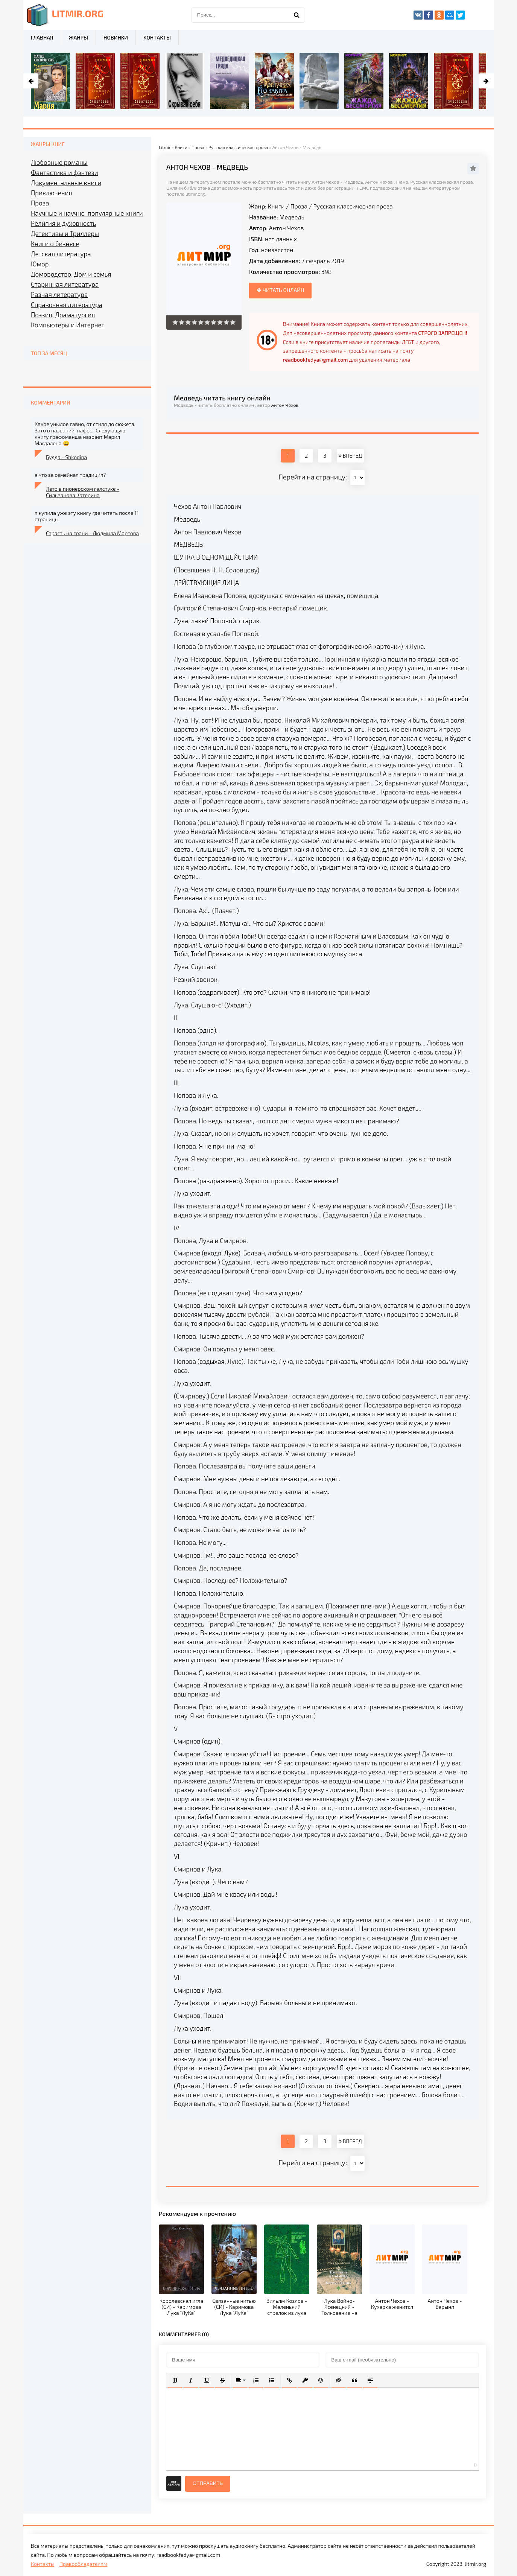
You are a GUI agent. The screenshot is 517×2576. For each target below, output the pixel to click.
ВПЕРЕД (350, 455)
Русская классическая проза (352, 206)
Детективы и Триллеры (65, 233)
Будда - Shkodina (66, 457)
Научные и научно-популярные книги (87, 213)
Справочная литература (66, 304)
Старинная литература (65, 284)
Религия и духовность (63, 223)
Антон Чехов (286, 227)
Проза (298, 206)
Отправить (208, 2483)
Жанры (78, 37)
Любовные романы (59, 162)
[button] (175, 2380)
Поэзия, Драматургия (63, 314)
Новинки (115, 37)
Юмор (40, 264)
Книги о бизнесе (55, 243)
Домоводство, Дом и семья (71, 274)
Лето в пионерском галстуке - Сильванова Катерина (82, 491)
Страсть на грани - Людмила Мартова (92, 533)
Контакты (157, 37)
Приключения (51, 192)
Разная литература (59, 294)
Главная (42, 37)
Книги (276, 206)
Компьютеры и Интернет (67, 325)
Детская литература (61, 253)
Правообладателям (83, 2564)
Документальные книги (66, 182)
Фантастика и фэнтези (64, 172)
